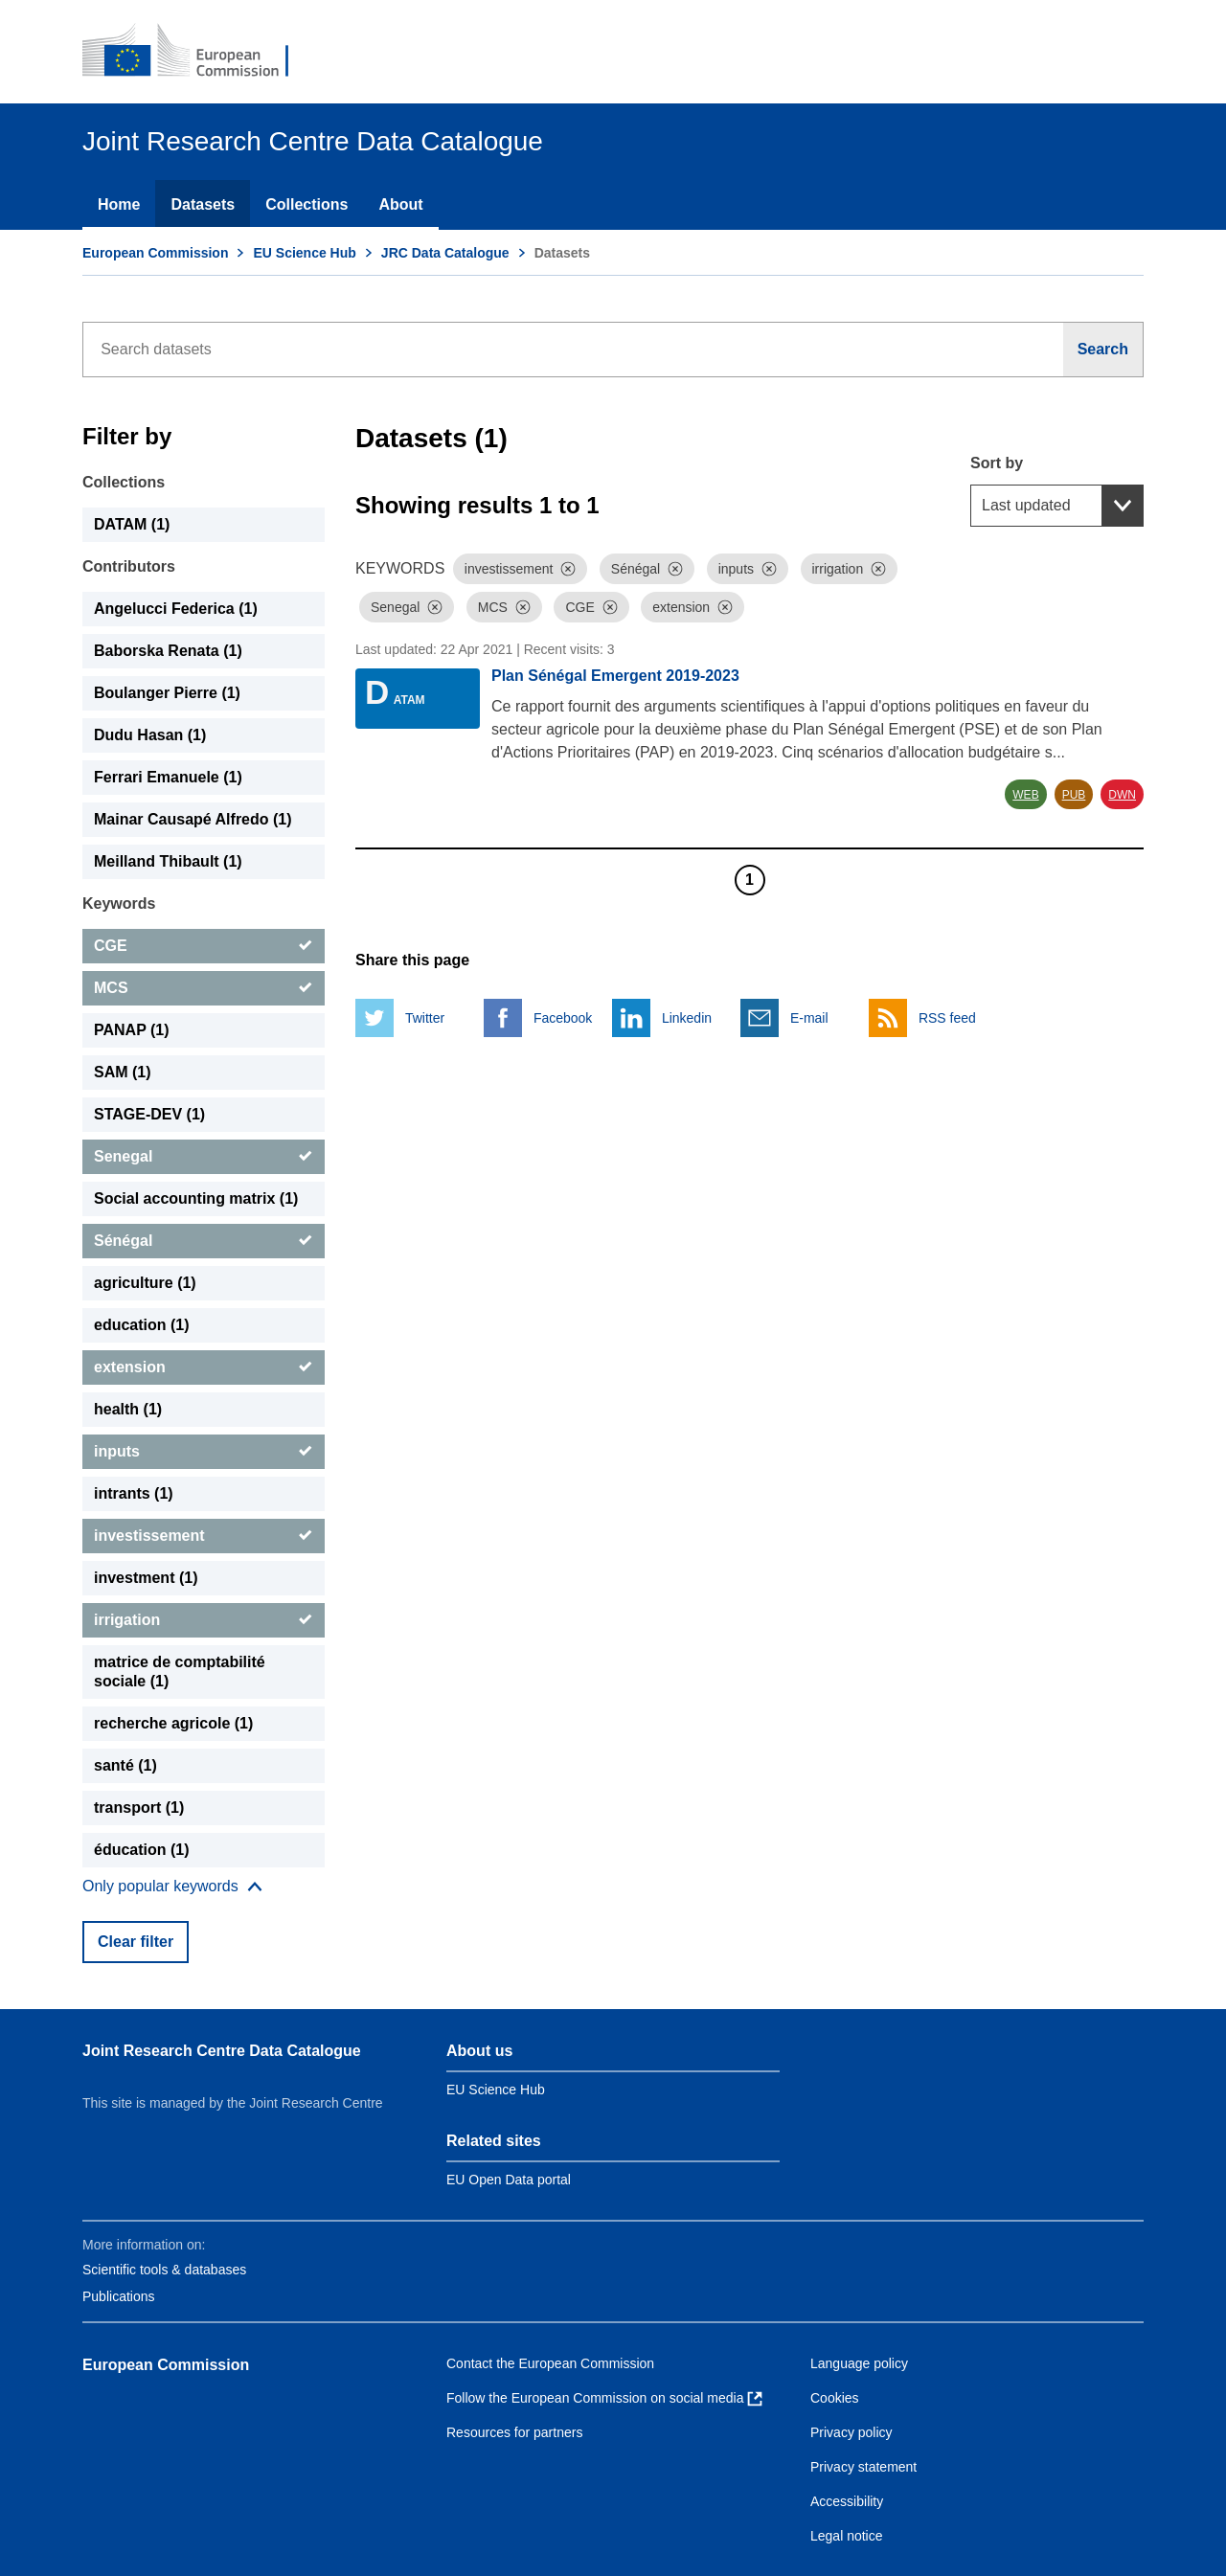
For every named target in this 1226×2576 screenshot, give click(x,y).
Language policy (859, 2363)
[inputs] (203, 1452)
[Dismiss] (568, 568)
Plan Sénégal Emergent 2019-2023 (615, 675)
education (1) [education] (142, 1325)
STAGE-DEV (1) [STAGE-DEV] (149, 1114)
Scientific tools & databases (164, 2269)
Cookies (834, 2398)
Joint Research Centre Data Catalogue (221, 2051)
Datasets (202, 204)
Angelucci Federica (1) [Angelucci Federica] (176, 608)
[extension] (203, 1367)
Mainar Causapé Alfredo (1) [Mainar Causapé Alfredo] (193, 819)
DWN (1122, 795)
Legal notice (846, 2535)
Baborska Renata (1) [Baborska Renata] (168, 651)
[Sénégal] (203, 1241)
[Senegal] (203, 1157)
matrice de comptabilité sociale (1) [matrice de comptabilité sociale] (179, 1671)
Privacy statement (863, 2466)
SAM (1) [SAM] (122, 1072)
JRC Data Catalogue (445, 252)
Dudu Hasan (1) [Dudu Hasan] (150, 735)
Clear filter (135, 1941)
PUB (1074, 795)
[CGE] (203, 946)
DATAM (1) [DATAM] (132, 524)
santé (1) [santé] (125, 1765)
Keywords (118, 903)
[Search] (1103, 349)
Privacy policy (851, 2432)
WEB (1025, 795)
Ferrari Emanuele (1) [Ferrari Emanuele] (168, 777)
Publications (118, 2296)
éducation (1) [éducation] (142, 1850)
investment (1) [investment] (145, 1578)
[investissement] (203, 1536)
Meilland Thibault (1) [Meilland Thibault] (168, 861)
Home (119, 204)
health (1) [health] (128, 1409)
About (400, 204)
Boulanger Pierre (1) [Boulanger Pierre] (167, 693)
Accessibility (846, 2501)
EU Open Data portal (508, 2179)
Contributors (128, 566)
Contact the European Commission (550, 2363)
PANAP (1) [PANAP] (132, 1030)
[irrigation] (203, 1620)
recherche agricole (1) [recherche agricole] (173, 1723)
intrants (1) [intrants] (133, 1493)
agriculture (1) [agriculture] (145, 1283)
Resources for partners (514, 2432)
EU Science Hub (304, 252)
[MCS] (203, 988)
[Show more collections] (172, 1886)
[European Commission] (198, 51)
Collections (306, 204)
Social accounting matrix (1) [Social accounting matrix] (196, 1198)
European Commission (155, 252)
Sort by (996, 463)
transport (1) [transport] (139, 1807)
